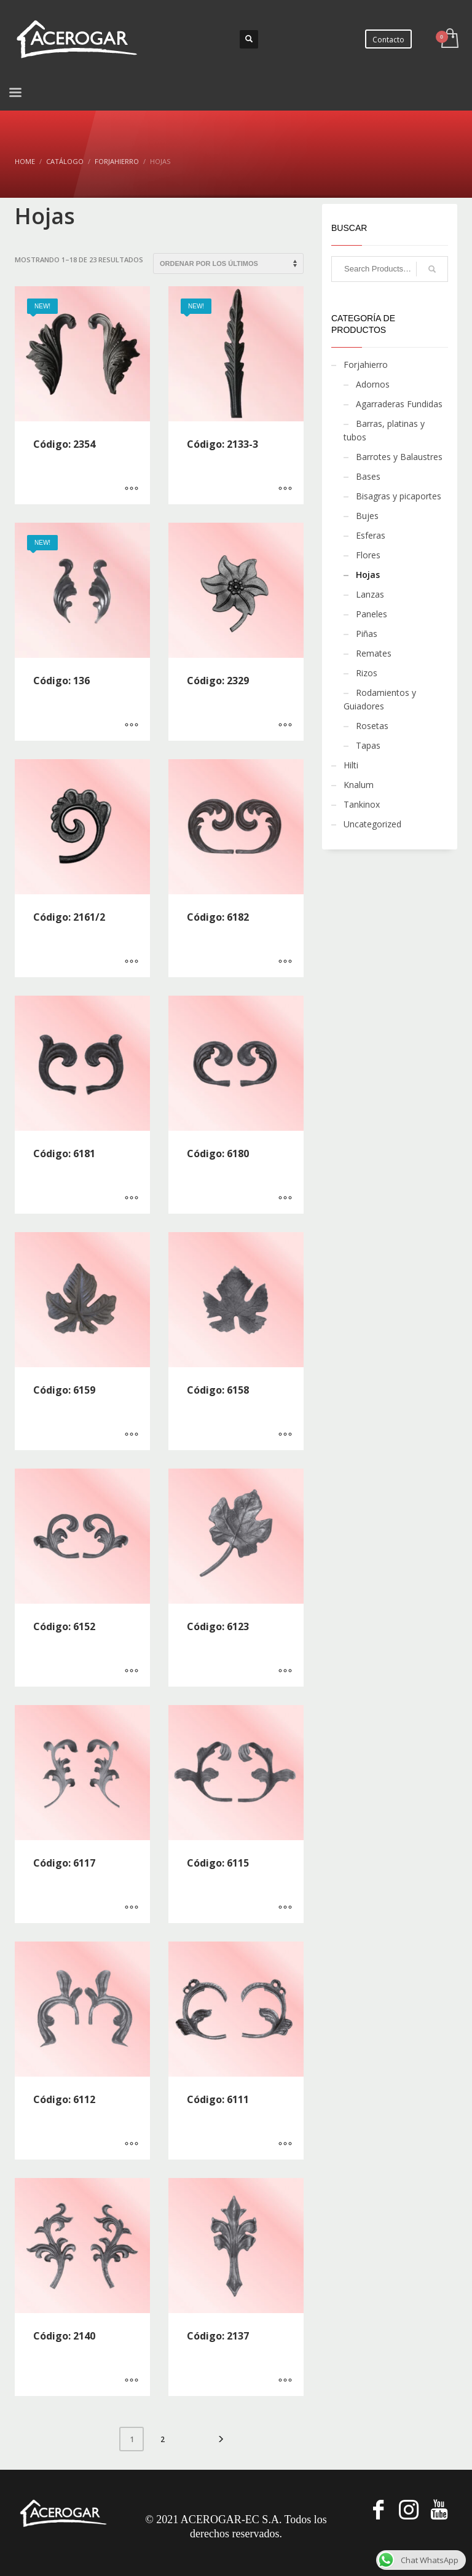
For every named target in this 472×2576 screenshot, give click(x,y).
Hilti (351, 765)
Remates (373, 653)
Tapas (368, 745)
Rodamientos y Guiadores (380, 699)
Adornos (373, 384)
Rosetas (372, 726)
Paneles (371, 614)
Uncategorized (372, 824)
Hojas (368, 574)
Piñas (366, 633)
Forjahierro (366, 364)
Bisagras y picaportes (398, 496)
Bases (368, 476)
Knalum (359, 784)
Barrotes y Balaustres (399, 457)
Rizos (366, 673)
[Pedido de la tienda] (228, 263)
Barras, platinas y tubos (384, 430)
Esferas (370, 535)
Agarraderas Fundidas (399, 404)
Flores (368, 555)
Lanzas (370, 594)
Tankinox (362, 804)
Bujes (367, 515)
